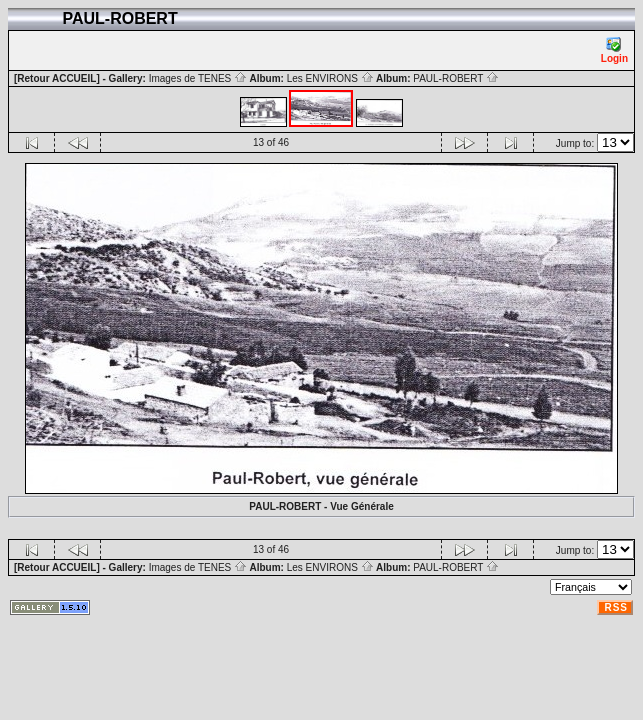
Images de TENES (198, 78)
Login (614, 50)
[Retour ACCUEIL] (57, 78)
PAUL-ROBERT (456, 78)
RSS (616, 607)
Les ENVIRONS (330, 78)
